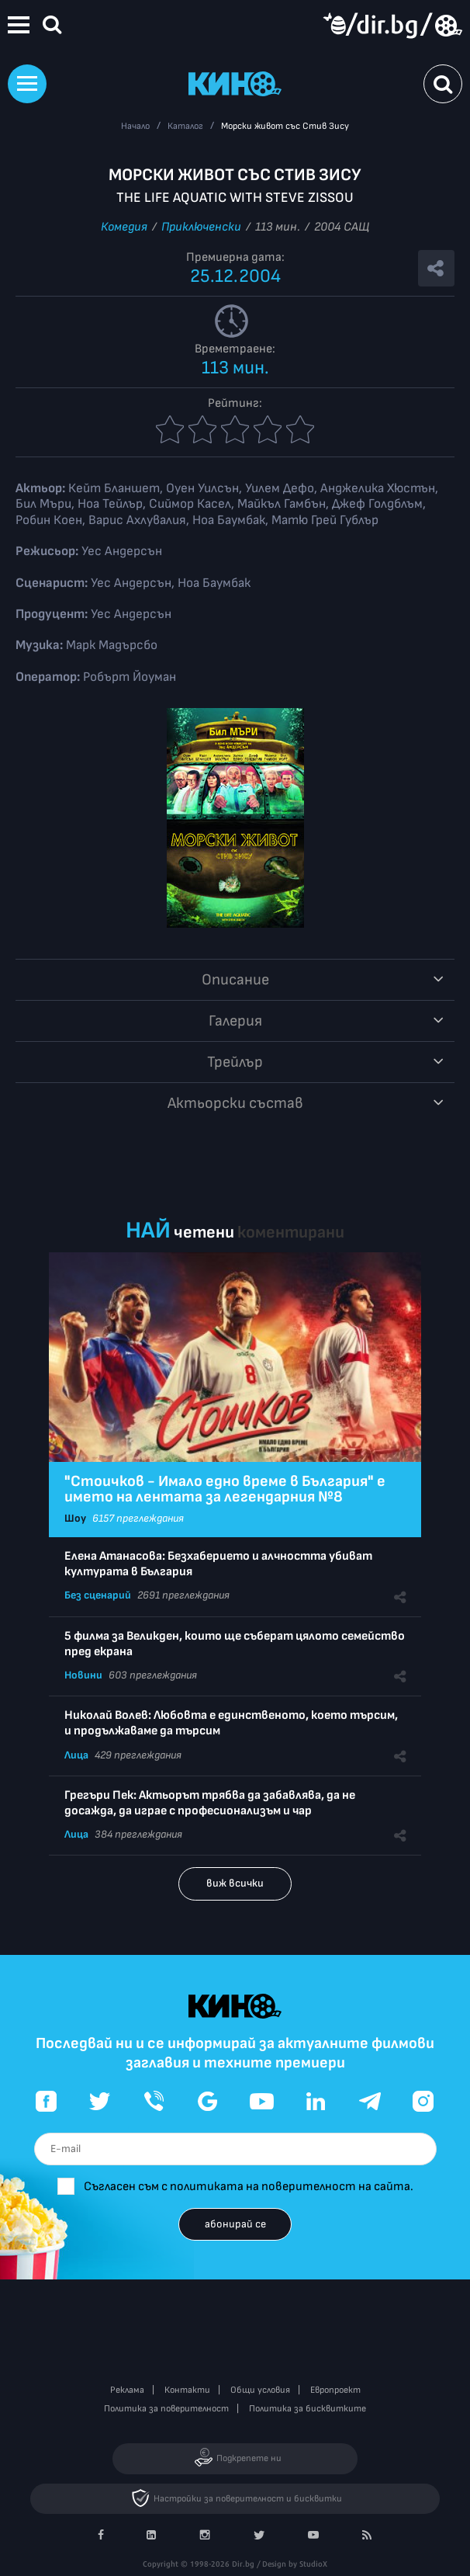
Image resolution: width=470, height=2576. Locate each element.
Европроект (335, 2390)
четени (204, 1232)
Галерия (235, 1021)
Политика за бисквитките (307, 2409)
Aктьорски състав (235, 1103)
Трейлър (235, 1062)
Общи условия (260, 2390)
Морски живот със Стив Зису (285, 126)
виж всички (235, 1883)
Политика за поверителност (166, 2409)
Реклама (127, 2390)
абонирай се (235, 2224)
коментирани (290, 1232)
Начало (135, 126)
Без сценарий (97, 1595)
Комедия (124, 227)
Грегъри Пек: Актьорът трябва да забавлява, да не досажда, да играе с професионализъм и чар (209, 1803)
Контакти (187, 2390)
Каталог (185, 126)
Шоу (75, 1518)
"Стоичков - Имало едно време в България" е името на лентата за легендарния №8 (224, 1489)
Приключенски (201, 227)
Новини (83, 1675)
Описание (235, 979)
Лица (76, 1755)
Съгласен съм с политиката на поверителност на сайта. (248, 2186)
